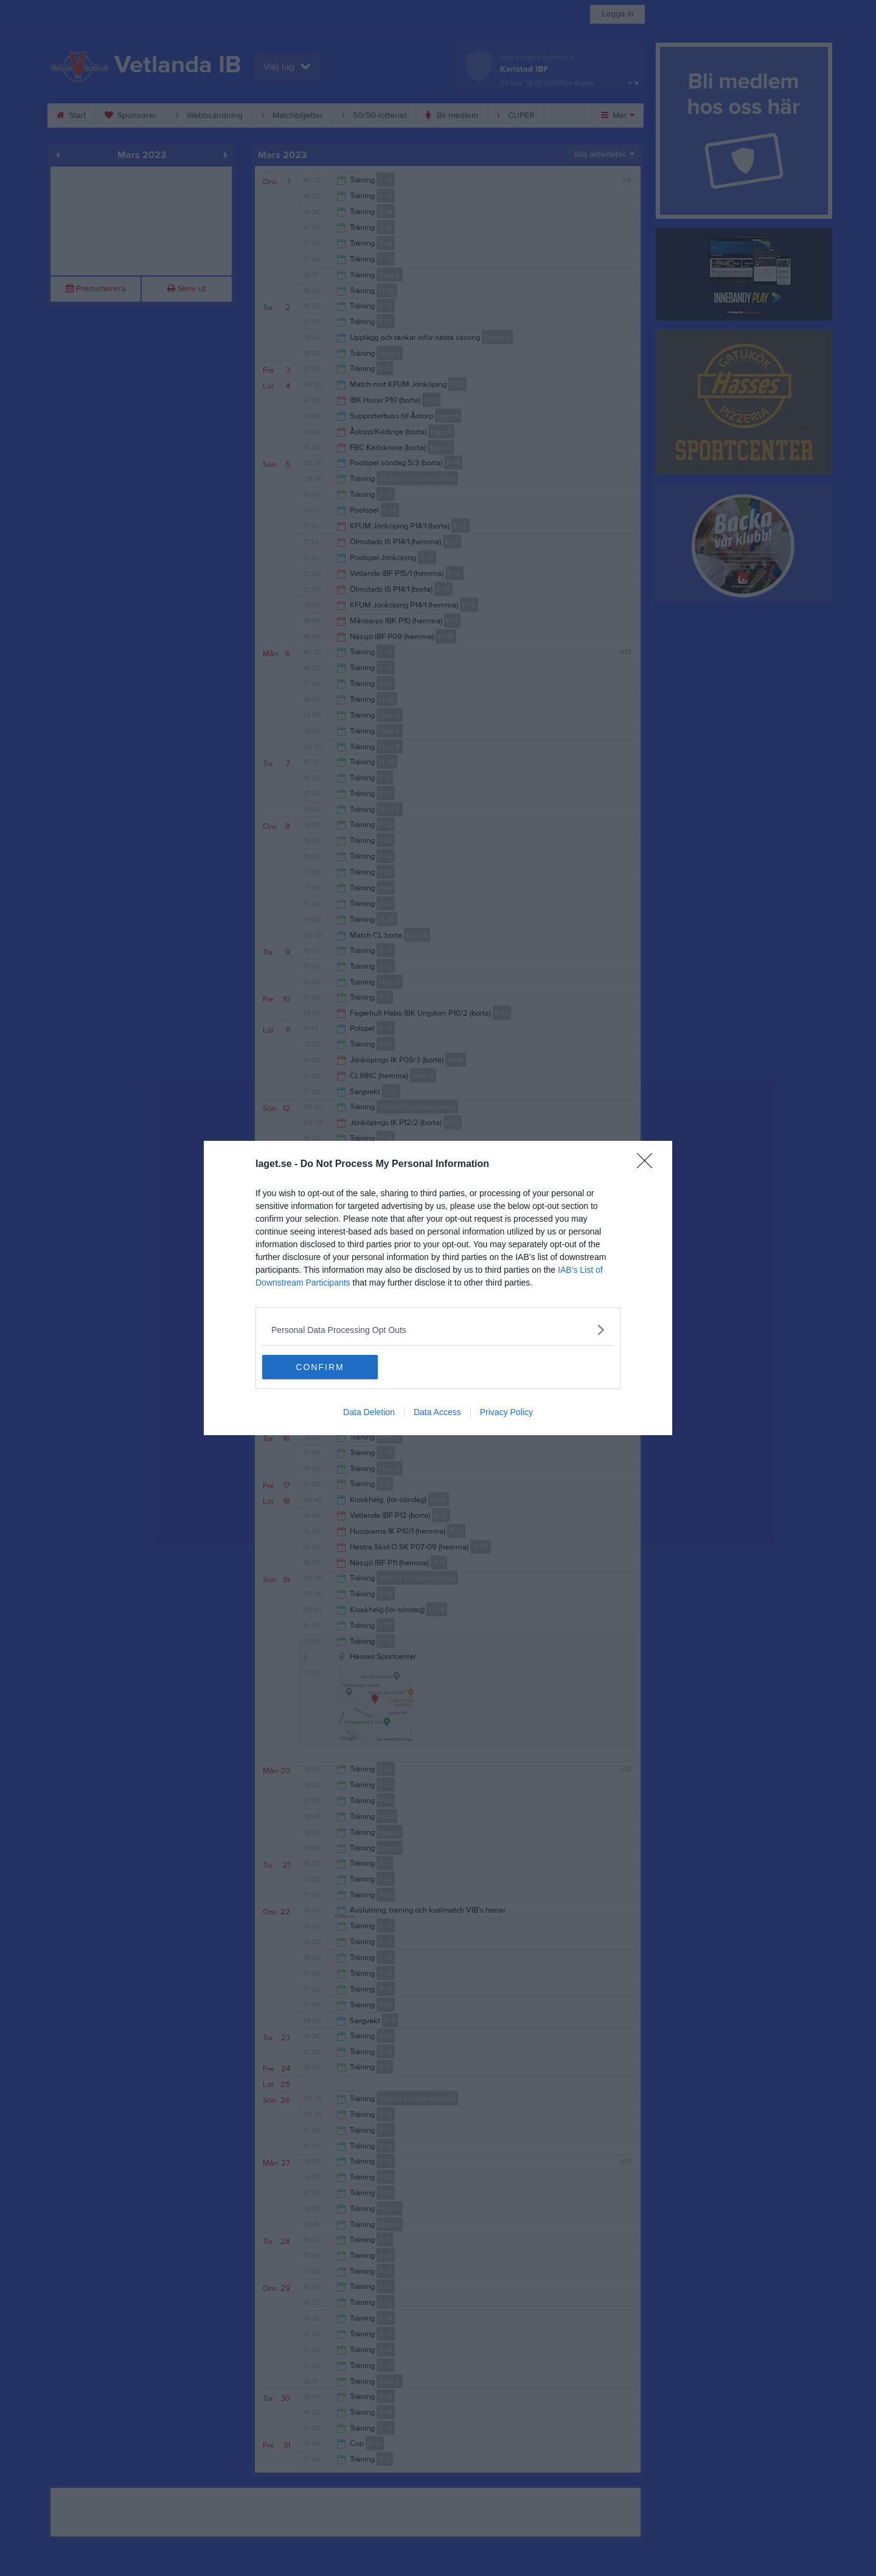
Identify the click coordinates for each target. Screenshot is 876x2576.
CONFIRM (320, 1367)
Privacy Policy (506, 1412)
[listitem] (438, 1329)
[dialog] (438, 1288)
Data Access (437, 1412)
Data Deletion (369, 1412)
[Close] (648, 1164)
